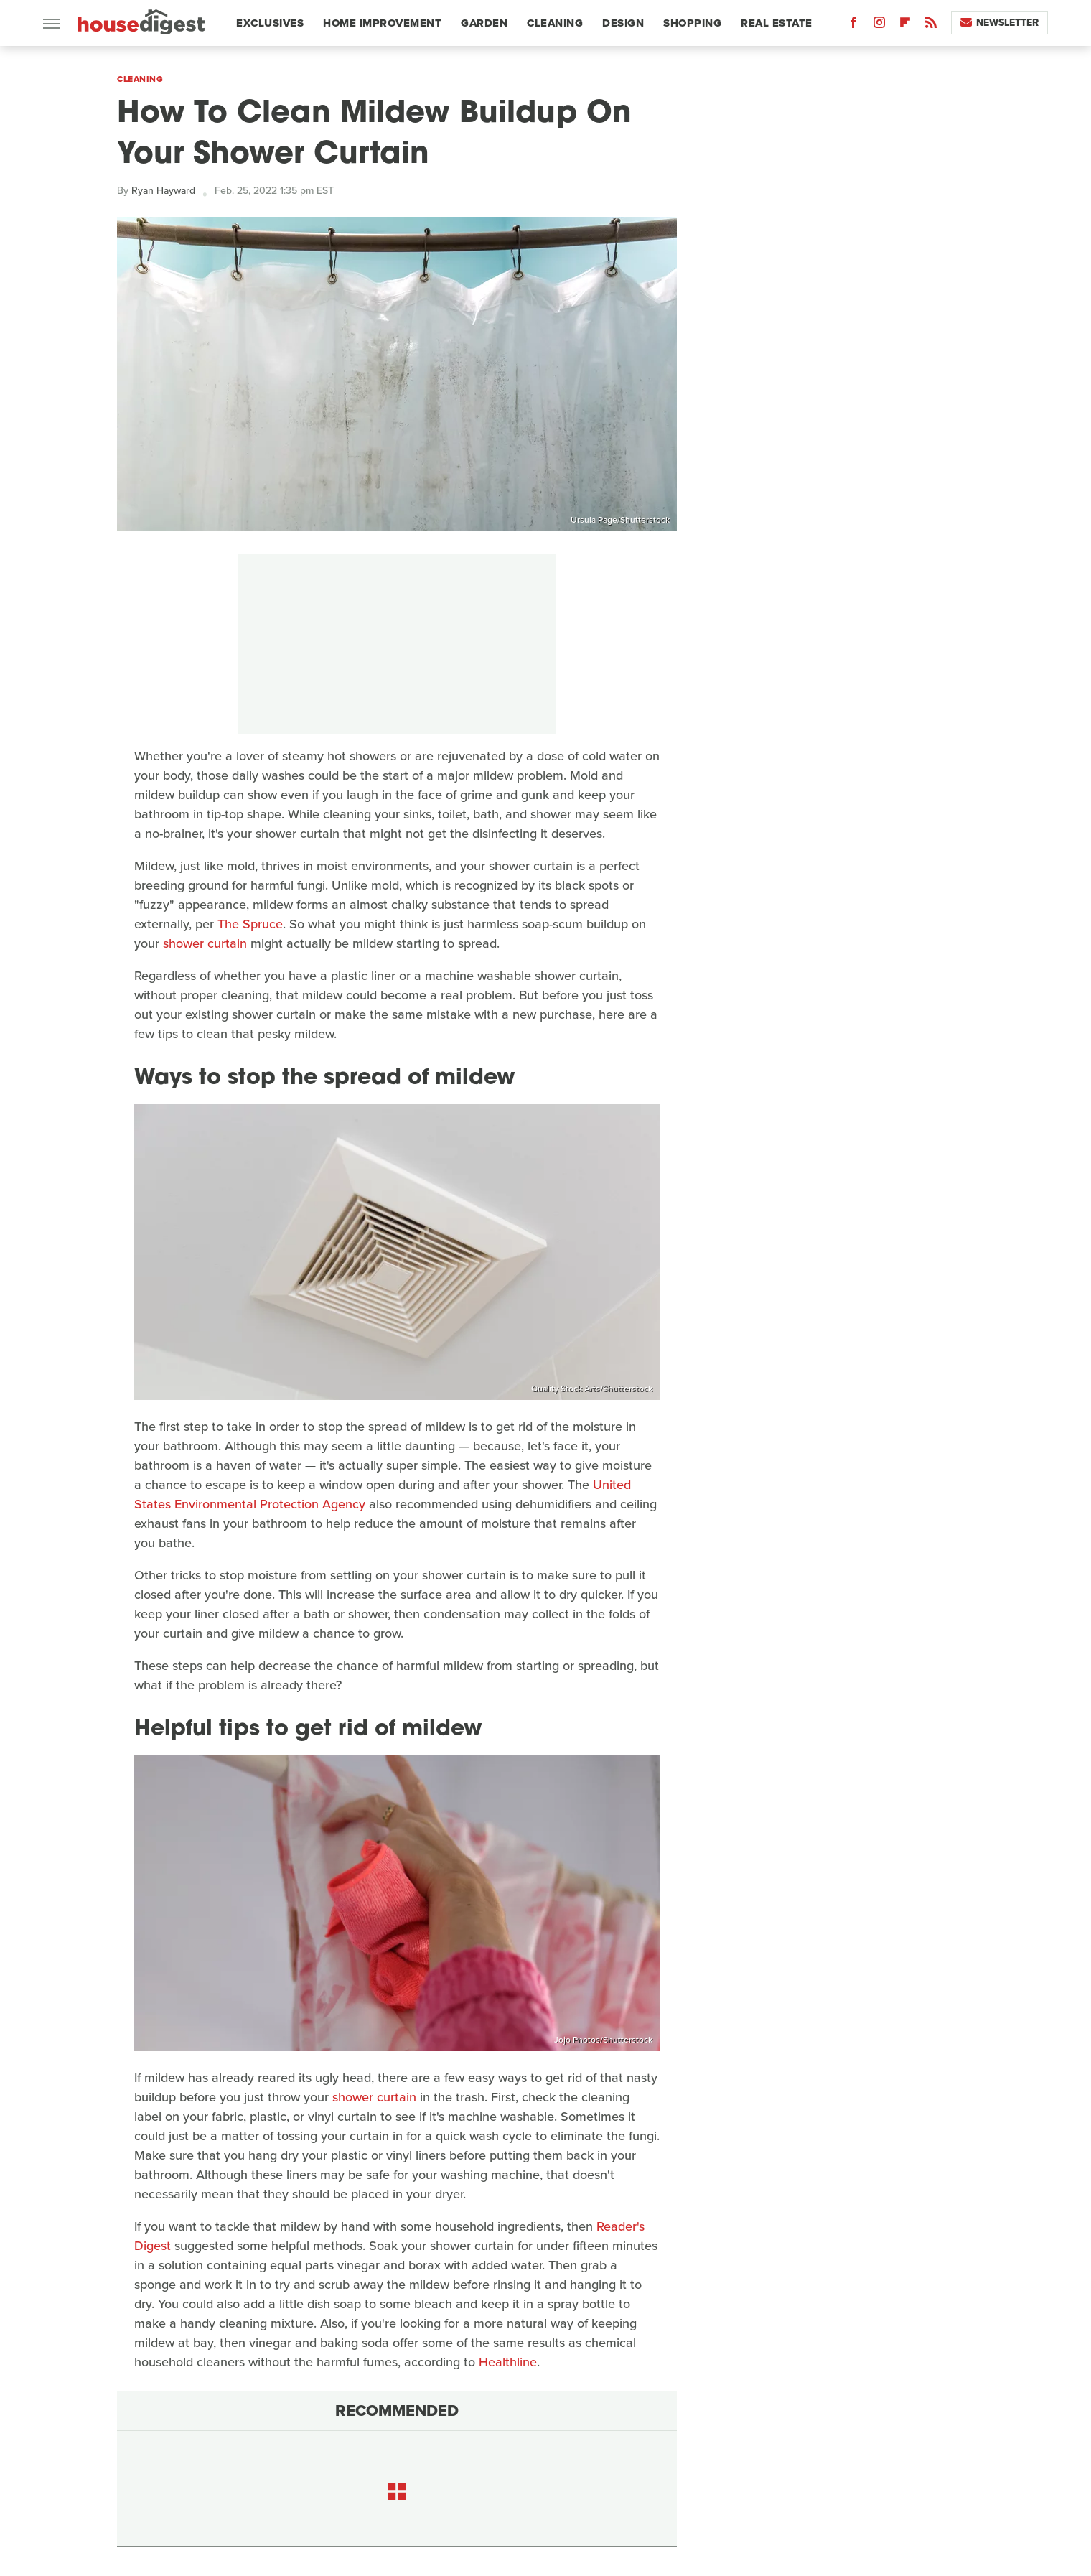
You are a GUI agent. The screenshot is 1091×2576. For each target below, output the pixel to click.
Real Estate (777, 23)
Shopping (692, 23)
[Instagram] (879, 25)
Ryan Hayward (163, 190)
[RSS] (931, 25)
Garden (484, 23)
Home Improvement (382, 23)
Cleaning (555, 23)
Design (623, 23)
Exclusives (270, 23)
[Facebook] (853, 25)
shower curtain (205, 943)
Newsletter (999, 22)
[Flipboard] (905, 25)
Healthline (508, 2362)
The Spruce (250, 924)
